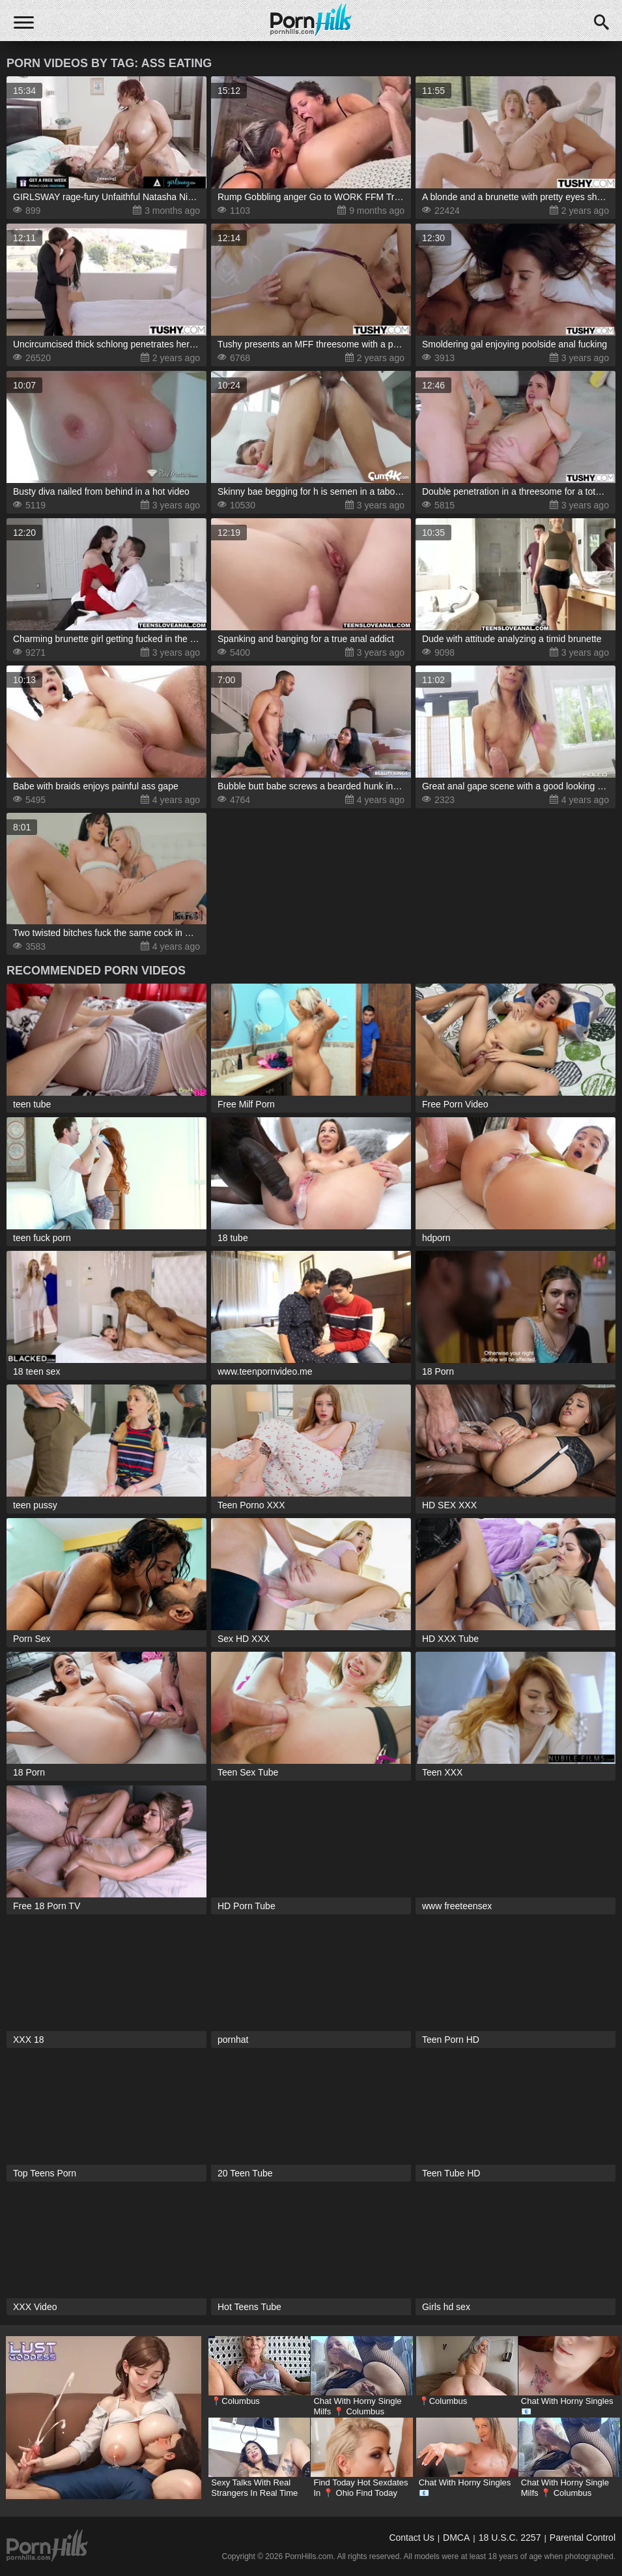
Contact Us (411, 2537)
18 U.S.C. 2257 (510, 2537)
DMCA (456, 2537)
